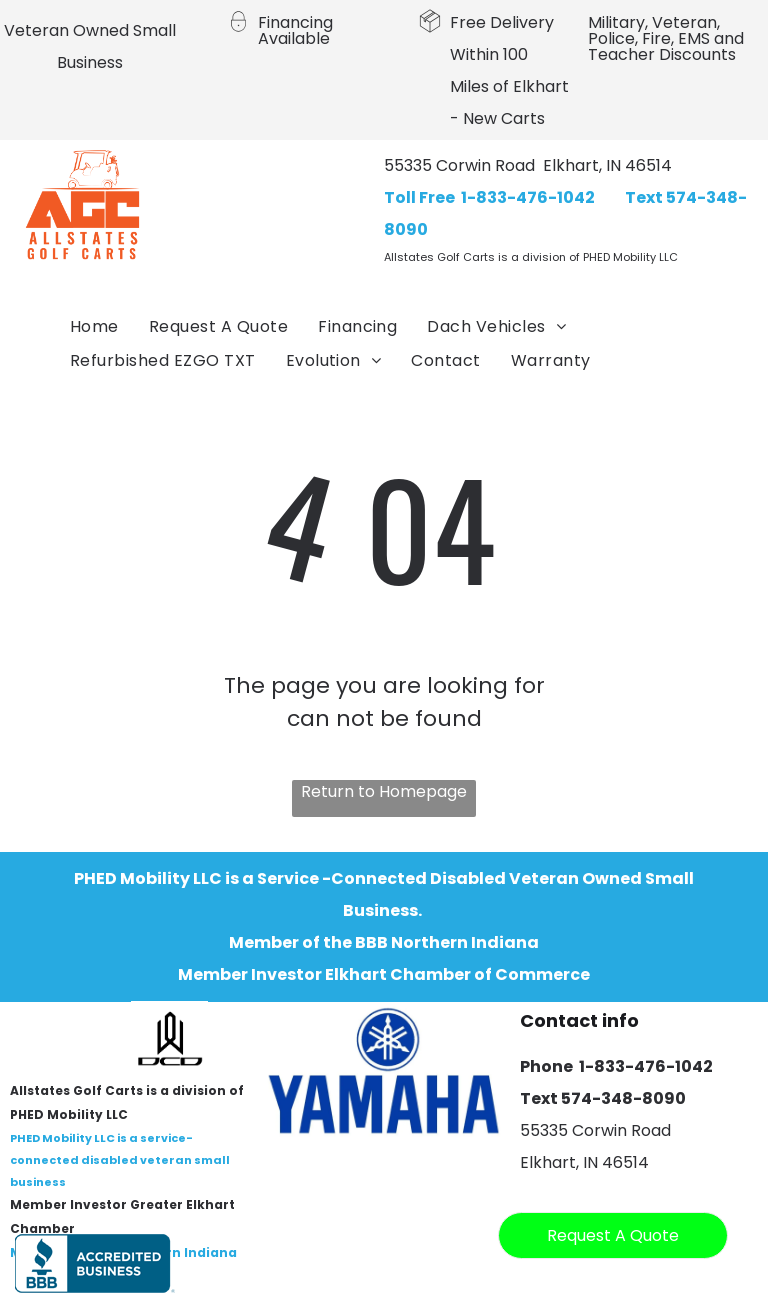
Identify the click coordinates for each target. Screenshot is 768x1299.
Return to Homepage (384, 791)
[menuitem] (94, 327)
